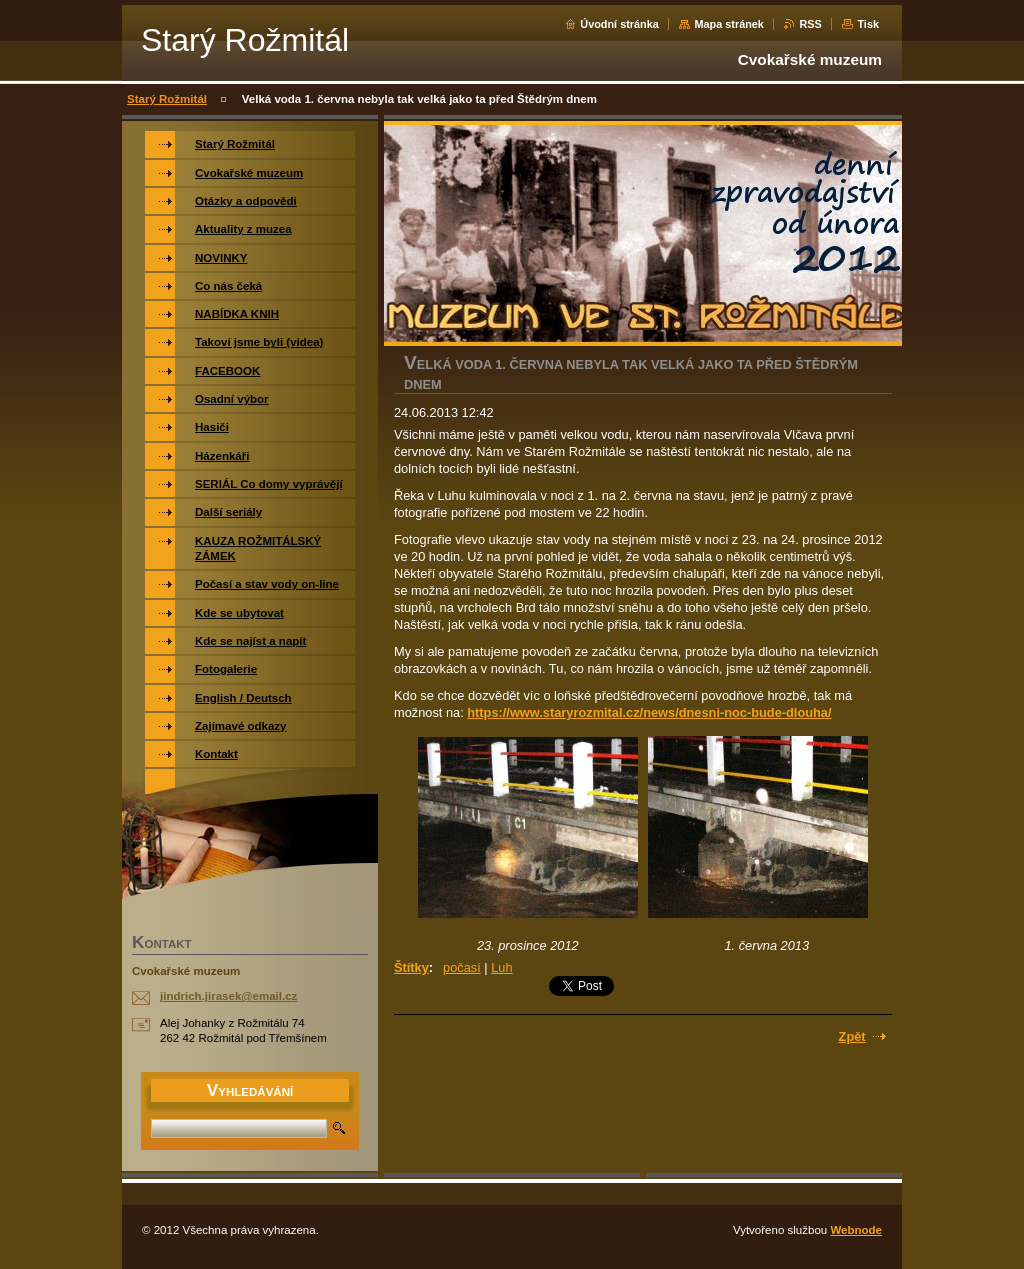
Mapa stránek (729, 24)
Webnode (856, 1230)
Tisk (868, 24)
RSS (810, 24)
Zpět (852, 1036)
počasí (462, 967)
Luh (501, 967)
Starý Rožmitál (167, 99)
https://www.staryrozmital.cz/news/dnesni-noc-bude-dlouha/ (649, 712)
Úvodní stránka (619, 24)
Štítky (411, 967)
